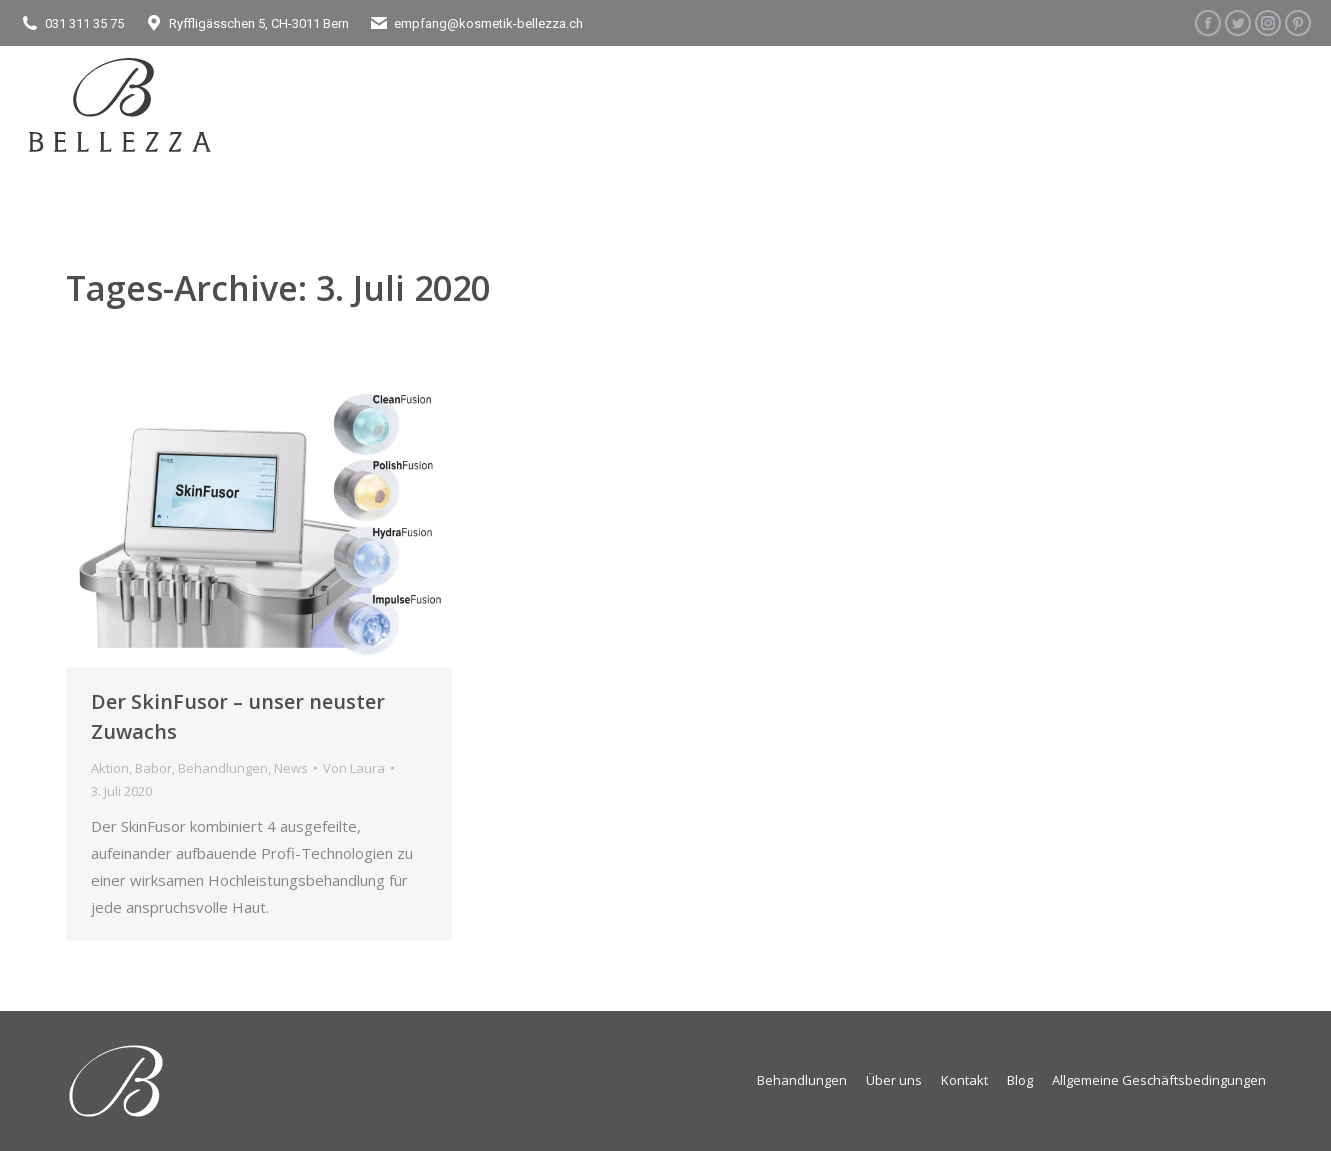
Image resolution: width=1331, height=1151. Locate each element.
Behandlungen (223, 768)
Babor (153, 768)
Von (354, 768)
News (291, 768)
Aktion (110, 768)
